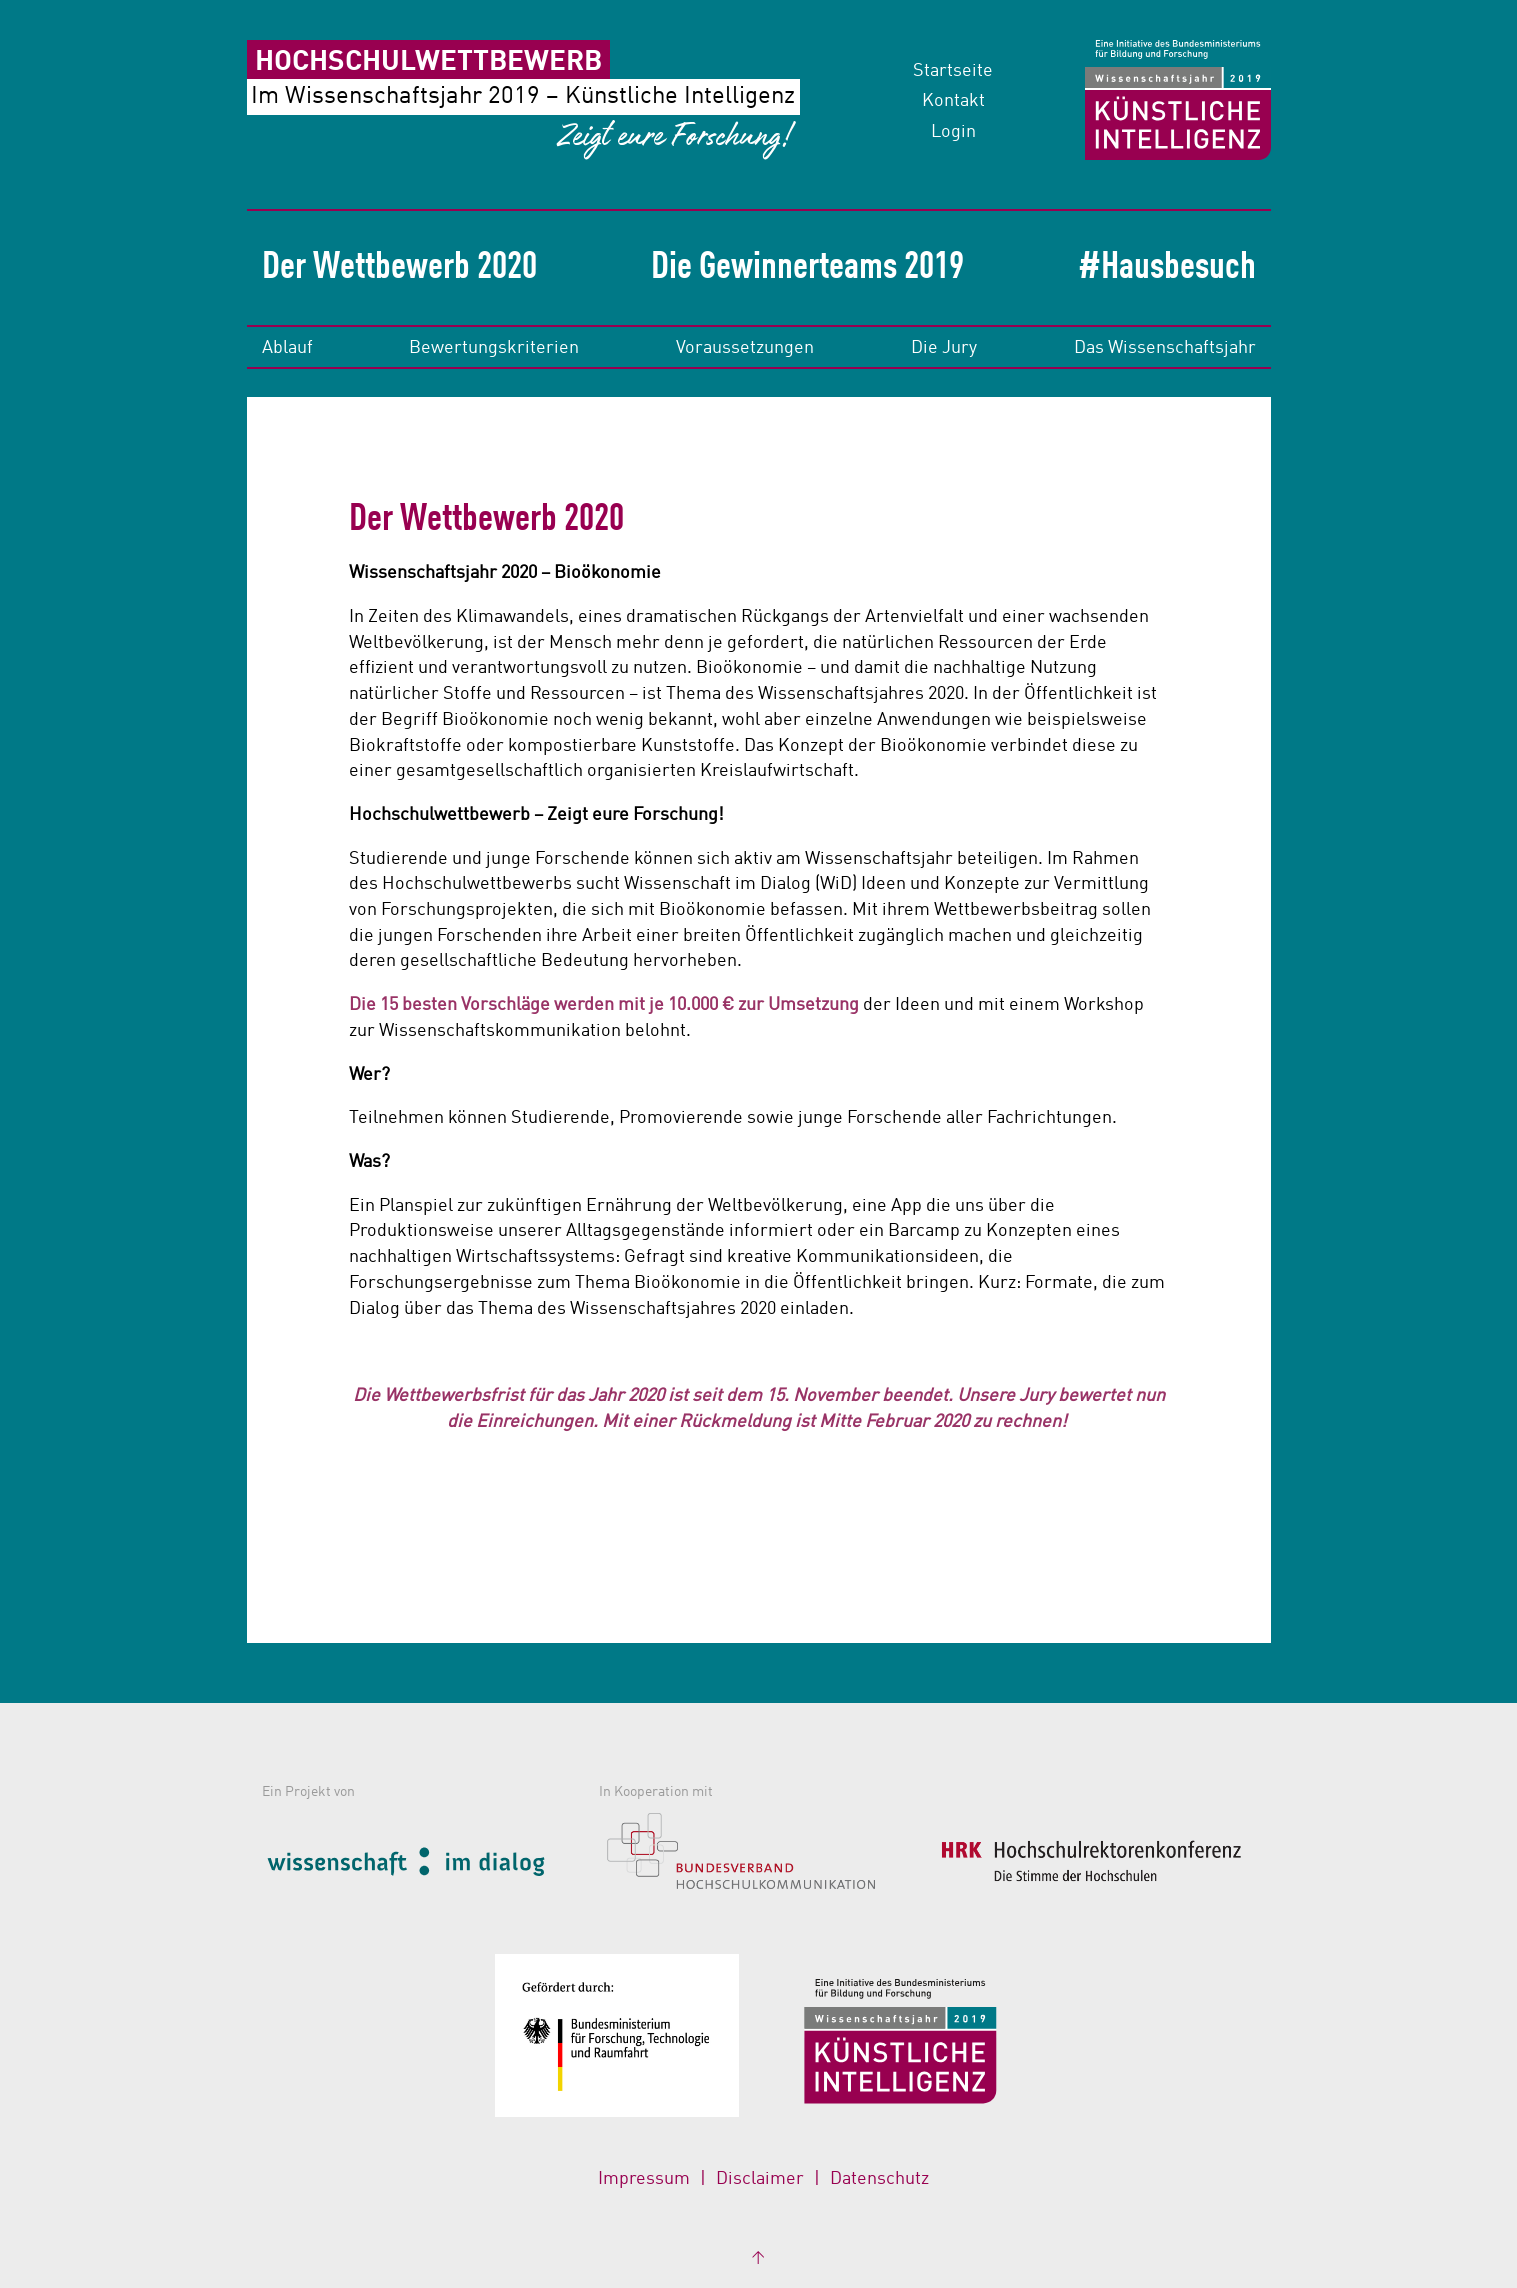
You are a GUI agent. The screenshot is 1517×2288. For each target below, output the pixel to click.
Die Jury (944, 348)
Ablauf (287, 348)
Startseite (953, 71)
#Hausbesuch (1167, 268)
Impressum (644, 2179)
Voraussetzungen (745, 348)
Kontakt (953, 101)
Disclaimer (760, 2179)
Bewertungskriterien (494, 348)
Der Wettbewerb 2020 (399, 268)
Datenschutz (879, 2179)
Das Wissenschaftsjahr (1165, 348)
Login (953, 132)
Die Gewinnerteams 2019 (807, 268)
